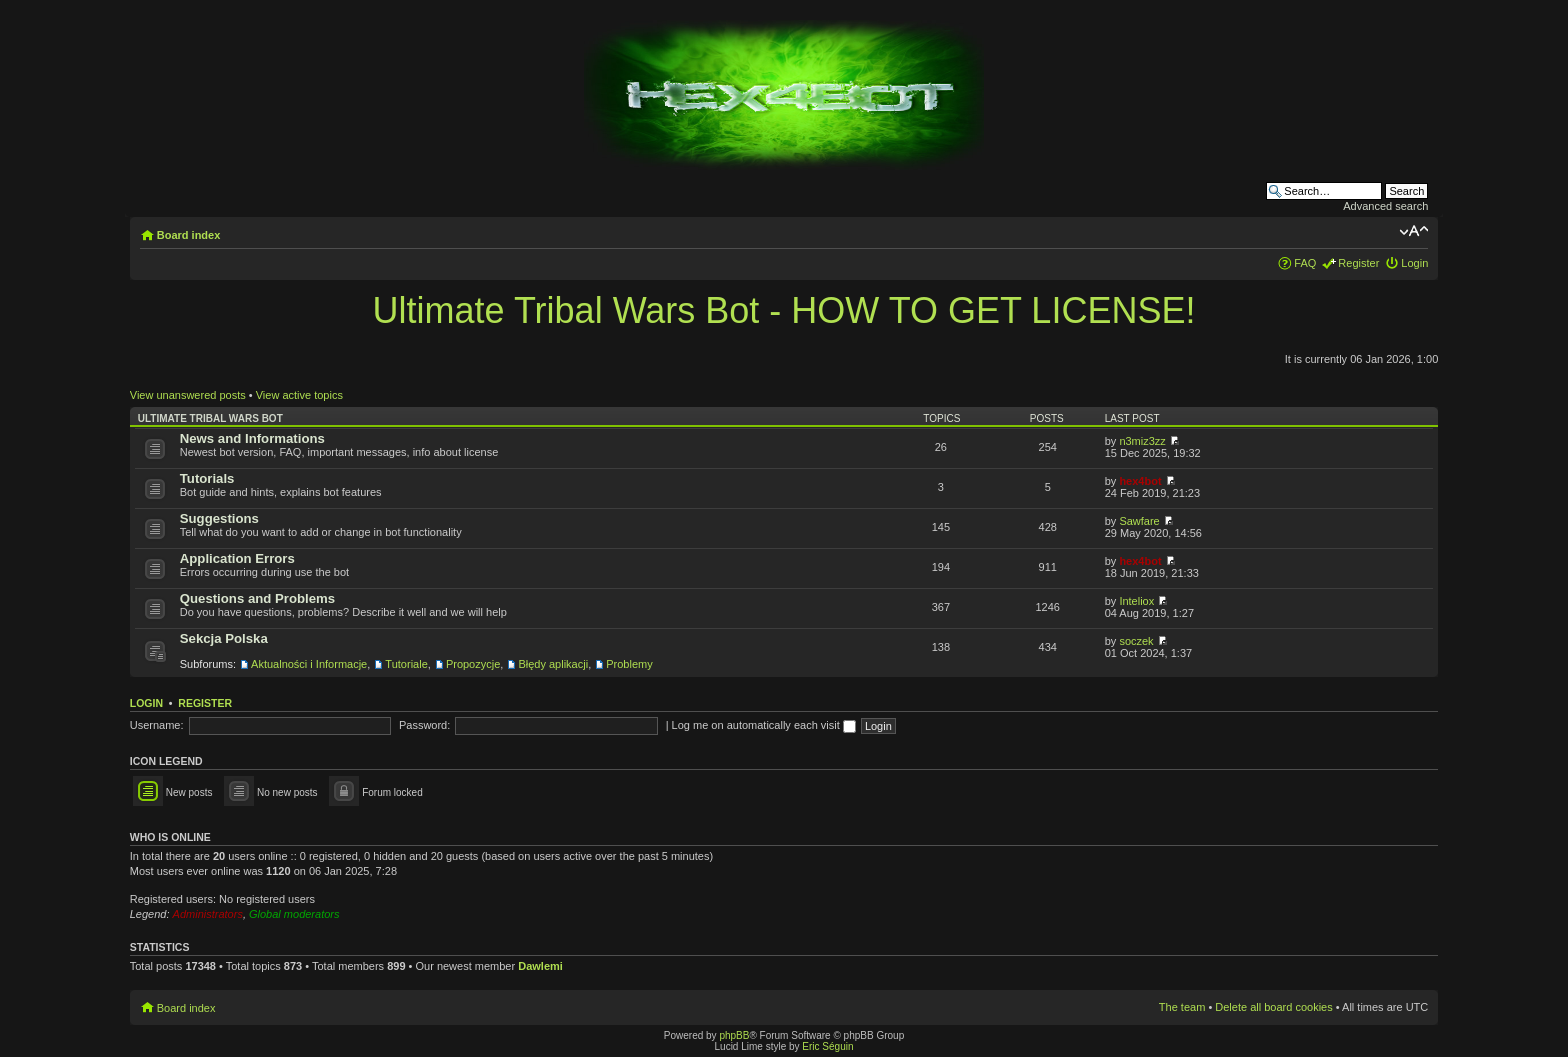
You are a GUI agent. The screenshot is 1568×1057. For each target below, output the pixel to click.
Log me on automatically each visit (764, 725)
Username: (157, 725)
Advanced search (1385, 206)
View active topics (299, 395)
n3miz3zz (1142, 441)
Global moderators (294, 914)
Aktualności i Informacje (309, 664)
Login (1414, 263)
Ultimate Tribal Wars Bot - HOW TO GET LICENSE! (784, 310)
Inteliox (1136, 601)
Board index (189, 235)
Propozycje (473, 664)
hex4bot (1140, 481)
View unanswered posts (188, 395)
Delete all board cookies (1273, 1007)
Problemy (629, 664)
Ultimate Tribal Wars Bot (210, 418)
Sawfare (1139, 521)
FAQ (1305, 263)
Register (1358, 263)
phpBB (734, 1035)
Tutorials (207, 478)
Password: (424, 725)
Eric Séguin (827, 1046)
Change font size (1413, 231)
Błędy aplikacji (553, 664)
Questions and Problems (257, 598)
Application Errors (237, 558)
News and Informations (252, 438)
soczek (1136, 641)
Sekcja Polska (224, 638)
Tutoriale (406, 664)
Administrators (208, 914)
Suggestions (219, 518)
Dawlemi (540, 966)
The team (1182, 1007)
